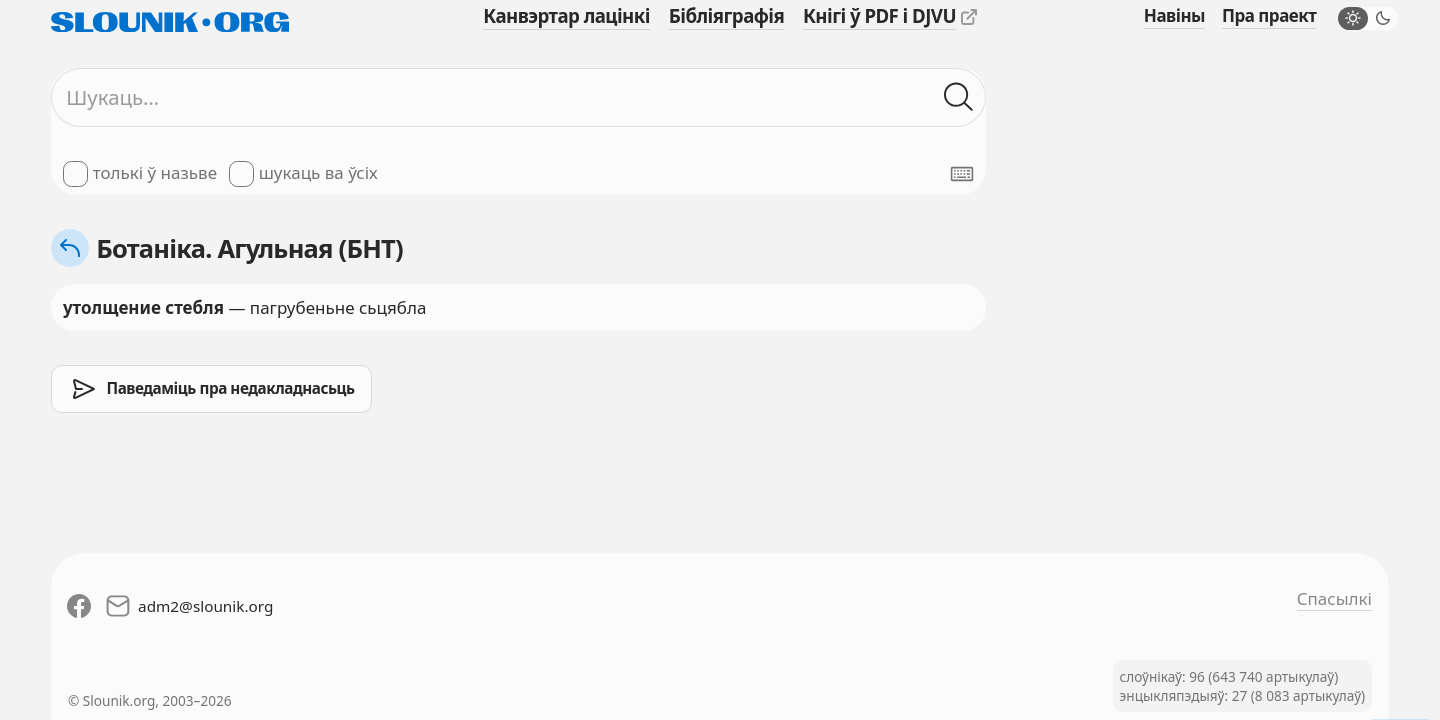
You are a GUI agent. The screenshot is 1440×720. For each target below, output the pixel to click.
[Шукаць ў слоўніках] (959, 98)
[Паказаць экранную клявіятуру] (962, 174)
